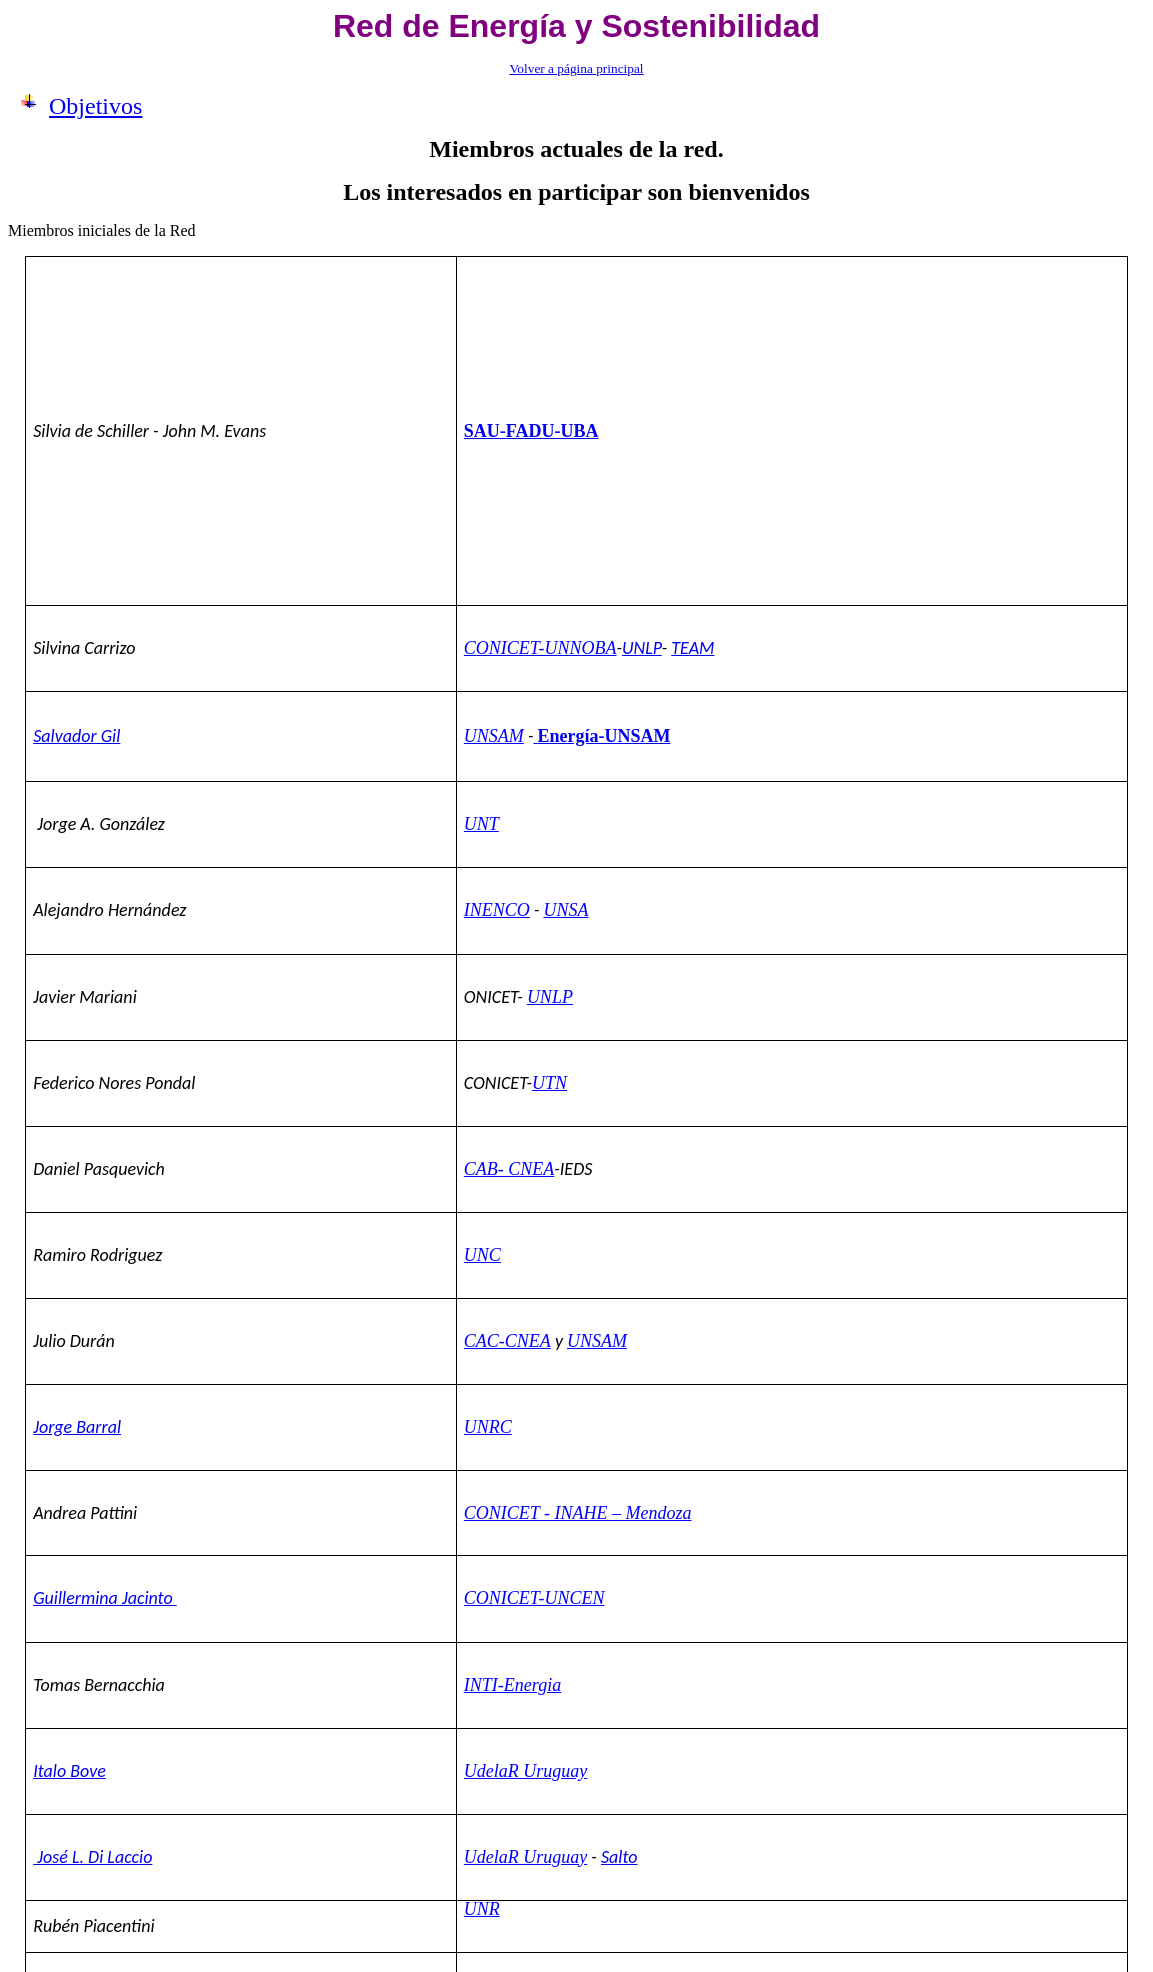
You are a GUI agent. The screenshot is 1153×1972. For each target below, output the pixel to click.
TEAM (692, 648)
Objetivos (95, 106)
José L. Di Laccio (92, 1857)
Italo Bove (69, 1771)
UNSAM (494, 736)
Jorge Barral (77, 1427)
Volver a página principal (576, 68)
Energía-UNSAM (603, 736)
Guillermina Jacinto (105, 1598)
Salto (619, 1857)
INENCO (497, 910)
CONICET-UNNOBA (540, 648)
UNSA (565, 910)
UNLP (642, 648)
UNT (481, 824)
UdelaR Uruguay (525, 1771)
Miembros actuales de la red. (576, 149)
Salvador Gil (76, 736)
